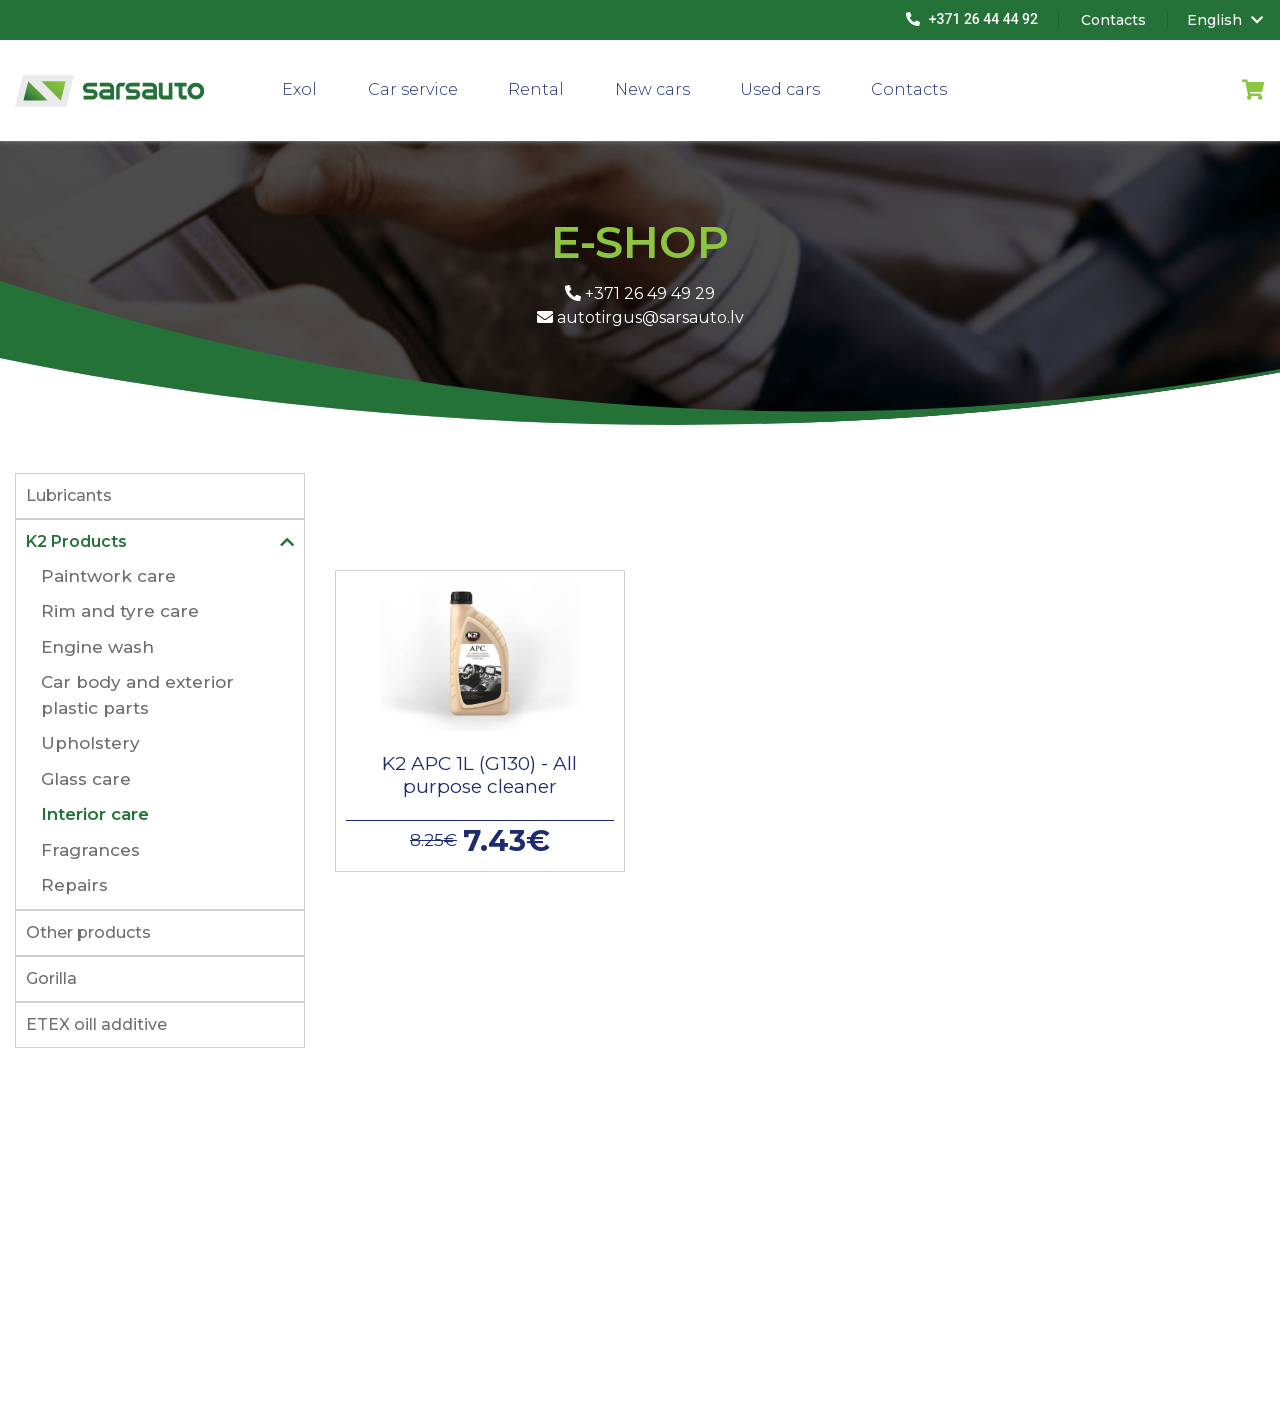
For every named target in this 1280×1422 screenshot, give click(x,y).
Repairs (74, 885)
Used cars (780, 89)
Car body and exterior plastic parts (137, 695)
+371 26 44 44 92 (972, 19)
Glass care (86, 779)
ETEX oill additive (96, 1024)
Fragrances (90, 850)
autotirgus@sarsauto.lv (640, 317)
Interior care (95, 814)
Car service (413, 89)
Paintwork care (108, 576)
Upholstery (90, 743)
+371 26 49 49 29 (640, 293)
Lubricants (69, 495)
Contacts (909, 89)
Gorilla (51, 978)
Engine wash (97, 647)
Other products (88, 932)
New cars (652, 89)
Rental (536, 89)
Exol (299, 89)
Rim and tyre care (120, 611)
